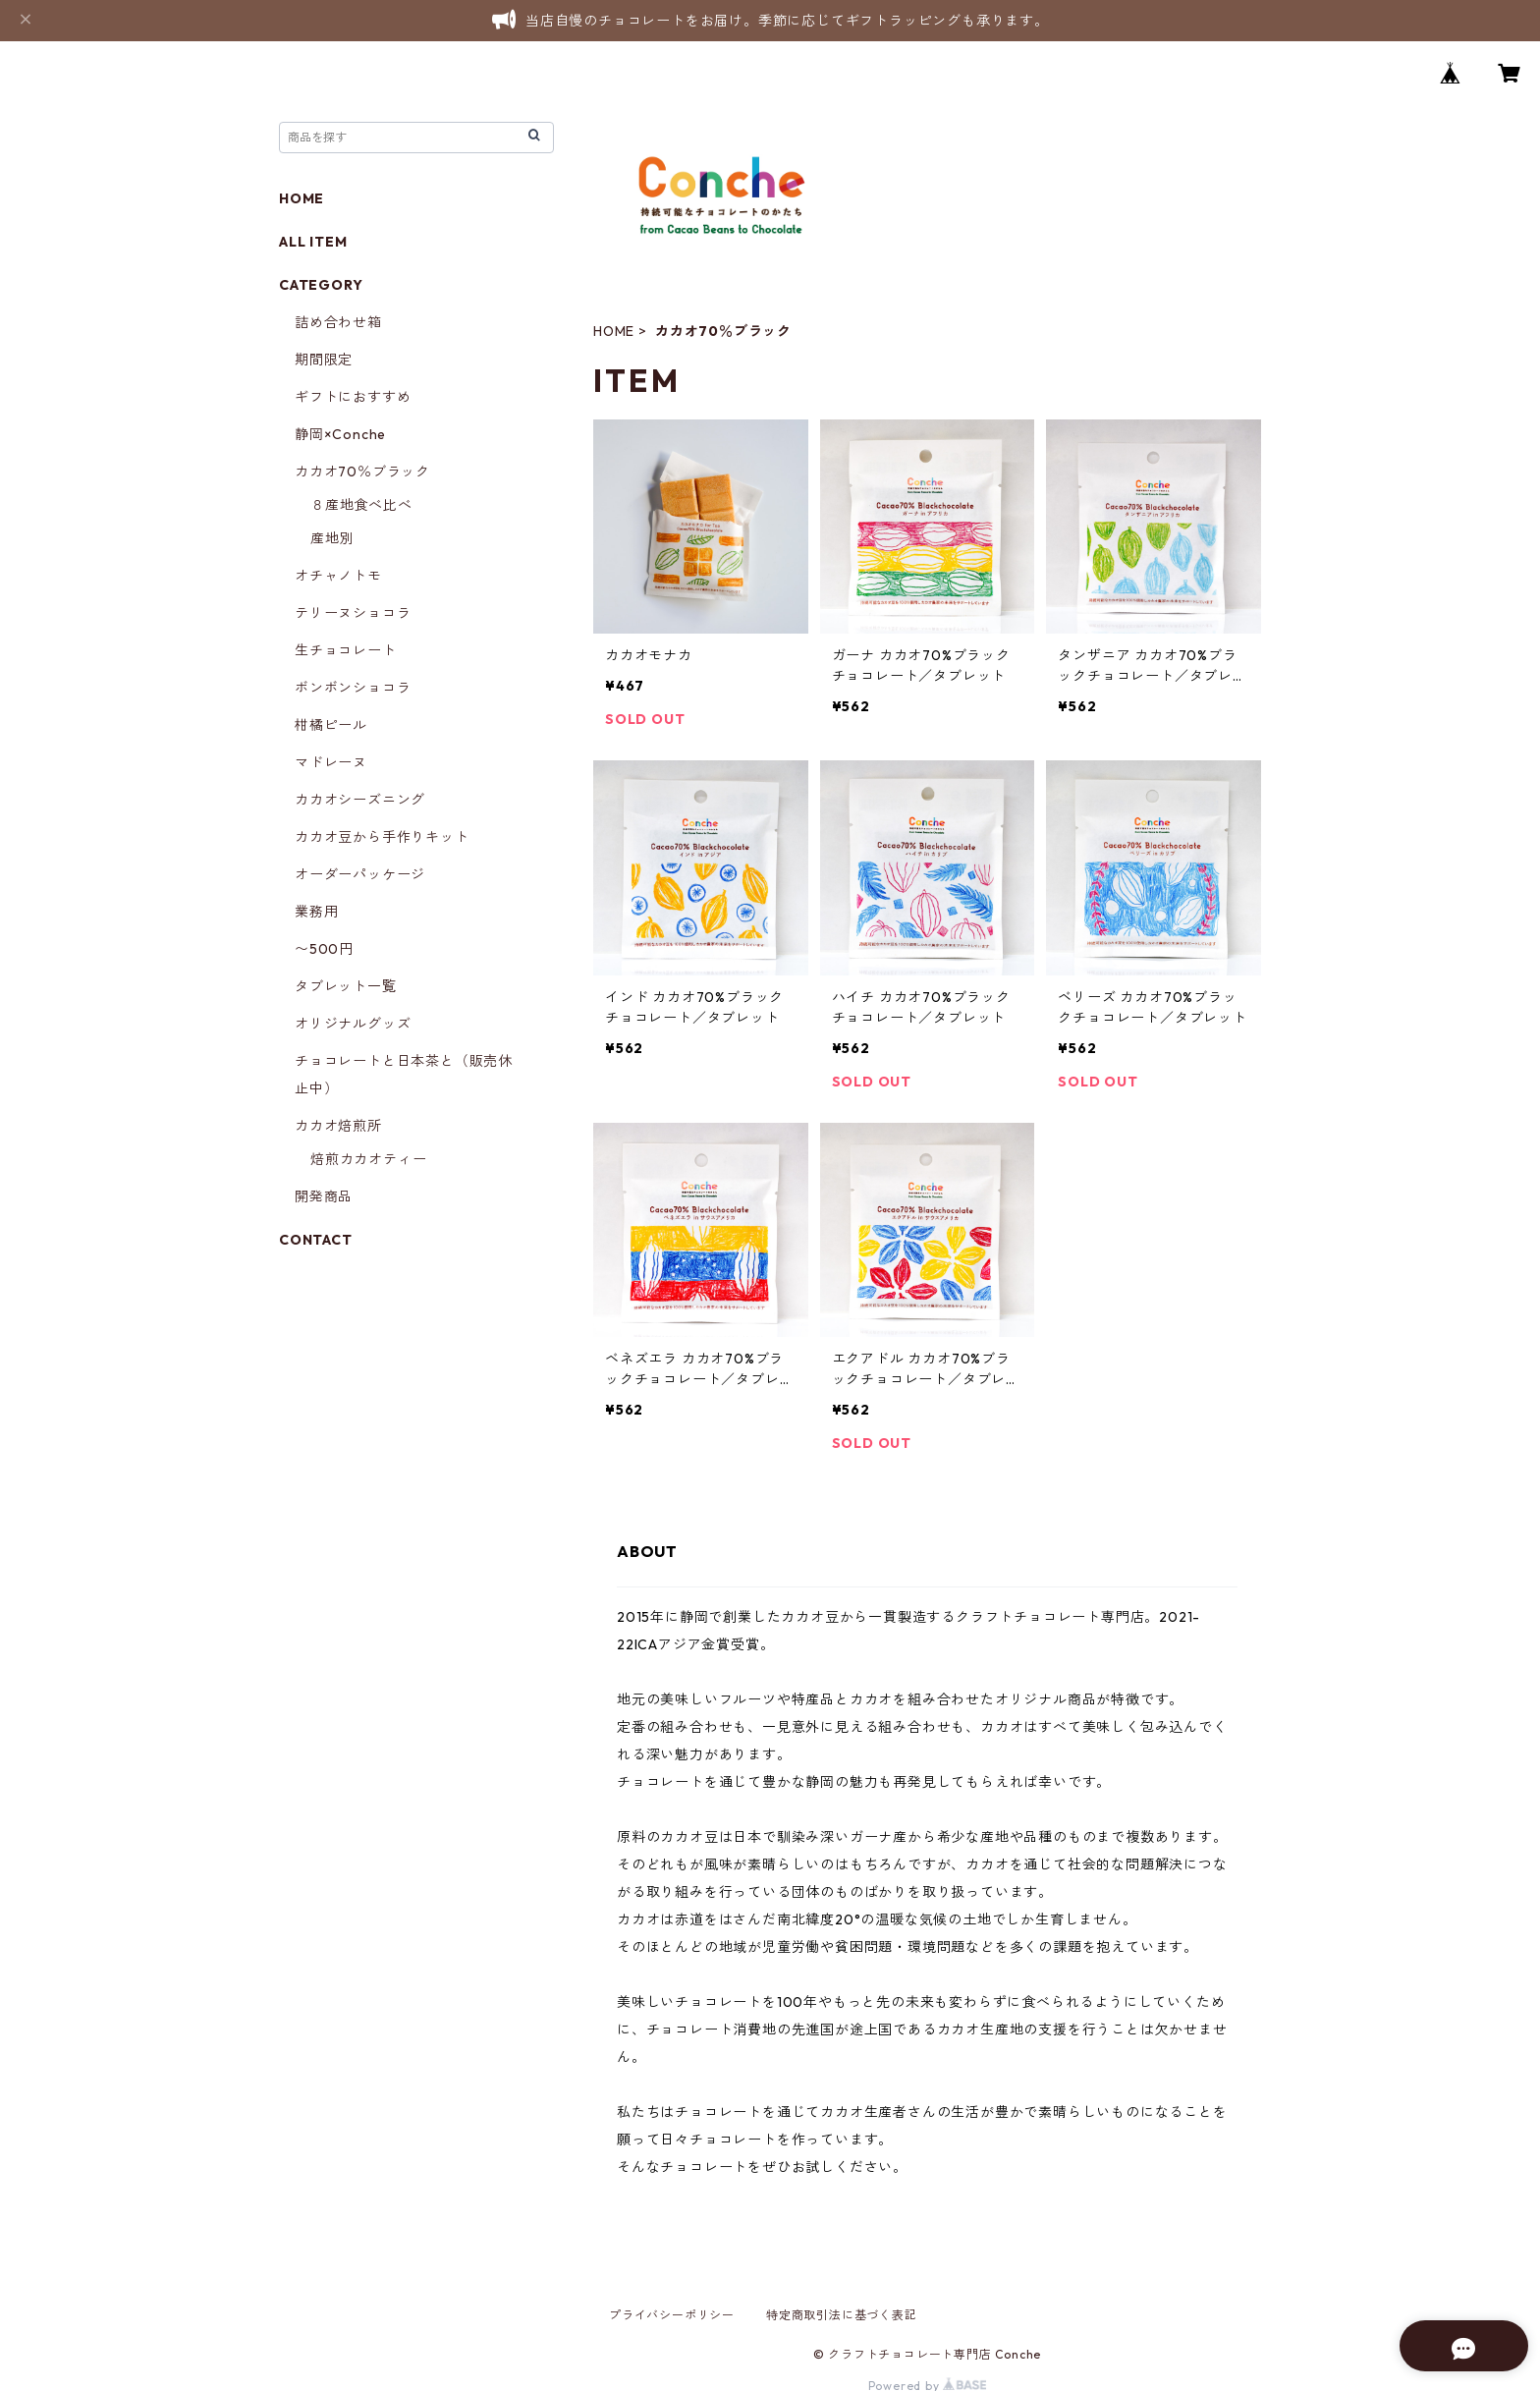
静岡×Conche (340, 434)
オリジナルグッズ (353, 1023)
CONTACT (316, 1240)
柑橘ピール (331, 725)
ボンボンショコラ (353, 687)
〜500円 (324, 949)
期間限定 (324, 359)
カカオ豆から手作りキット (382, 837)
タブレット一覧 (346, 986)
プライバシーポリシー (672, 2315)
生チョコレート (346, 650)
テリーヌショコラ (353, 613)
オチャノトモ (338, 575)
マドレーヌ (331, 762)
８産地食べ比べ (361, 505)
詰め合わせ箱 (338, 322)
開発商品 (324, 1196)
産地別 (332, 538)
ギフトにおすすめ (353, 397)
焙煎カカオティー (368, 1159)
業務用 (316, 911)
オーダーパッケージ (360, 874)
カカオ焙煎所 (338, 1126)
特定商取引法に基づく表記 (841, 2315)
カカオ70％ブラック (362, 471)
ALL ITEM (313, 241)
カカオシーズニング (360, 799)
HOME (613, 331)
